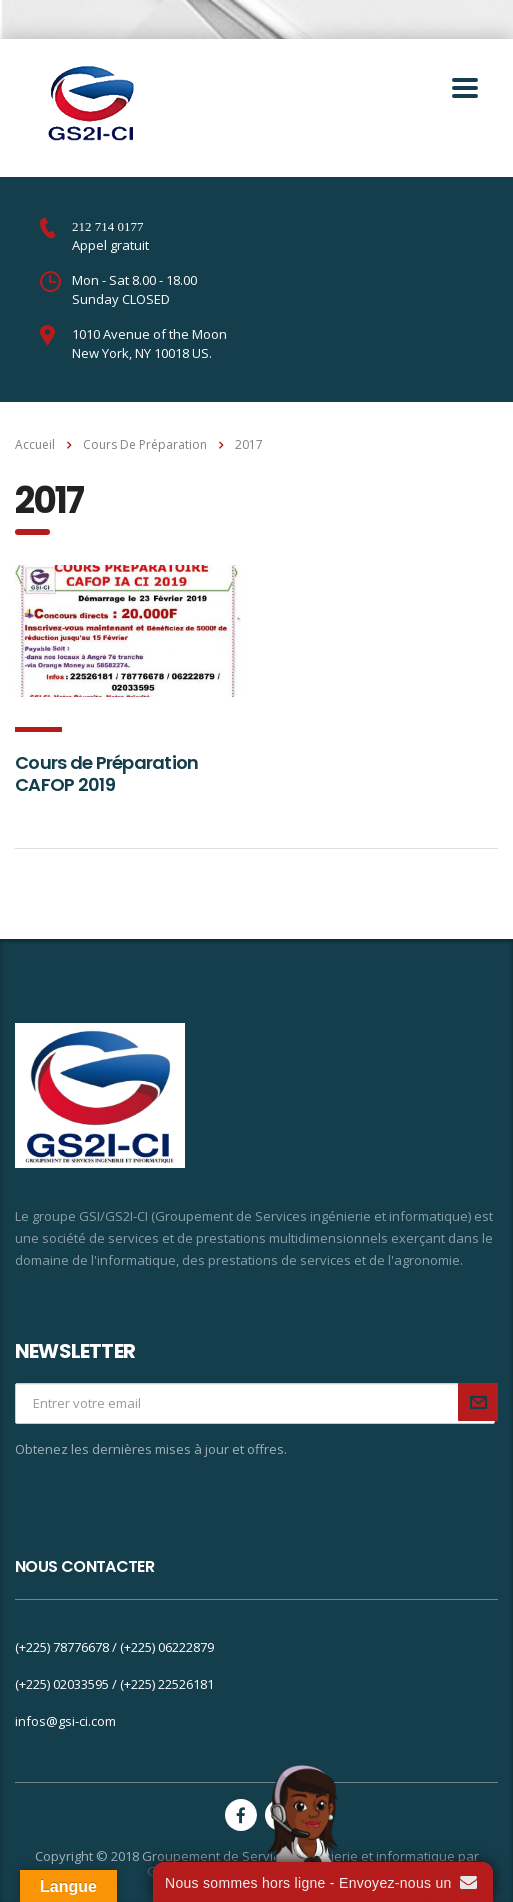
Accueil (35, 444)
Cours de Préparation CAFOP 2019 (107, 773)
